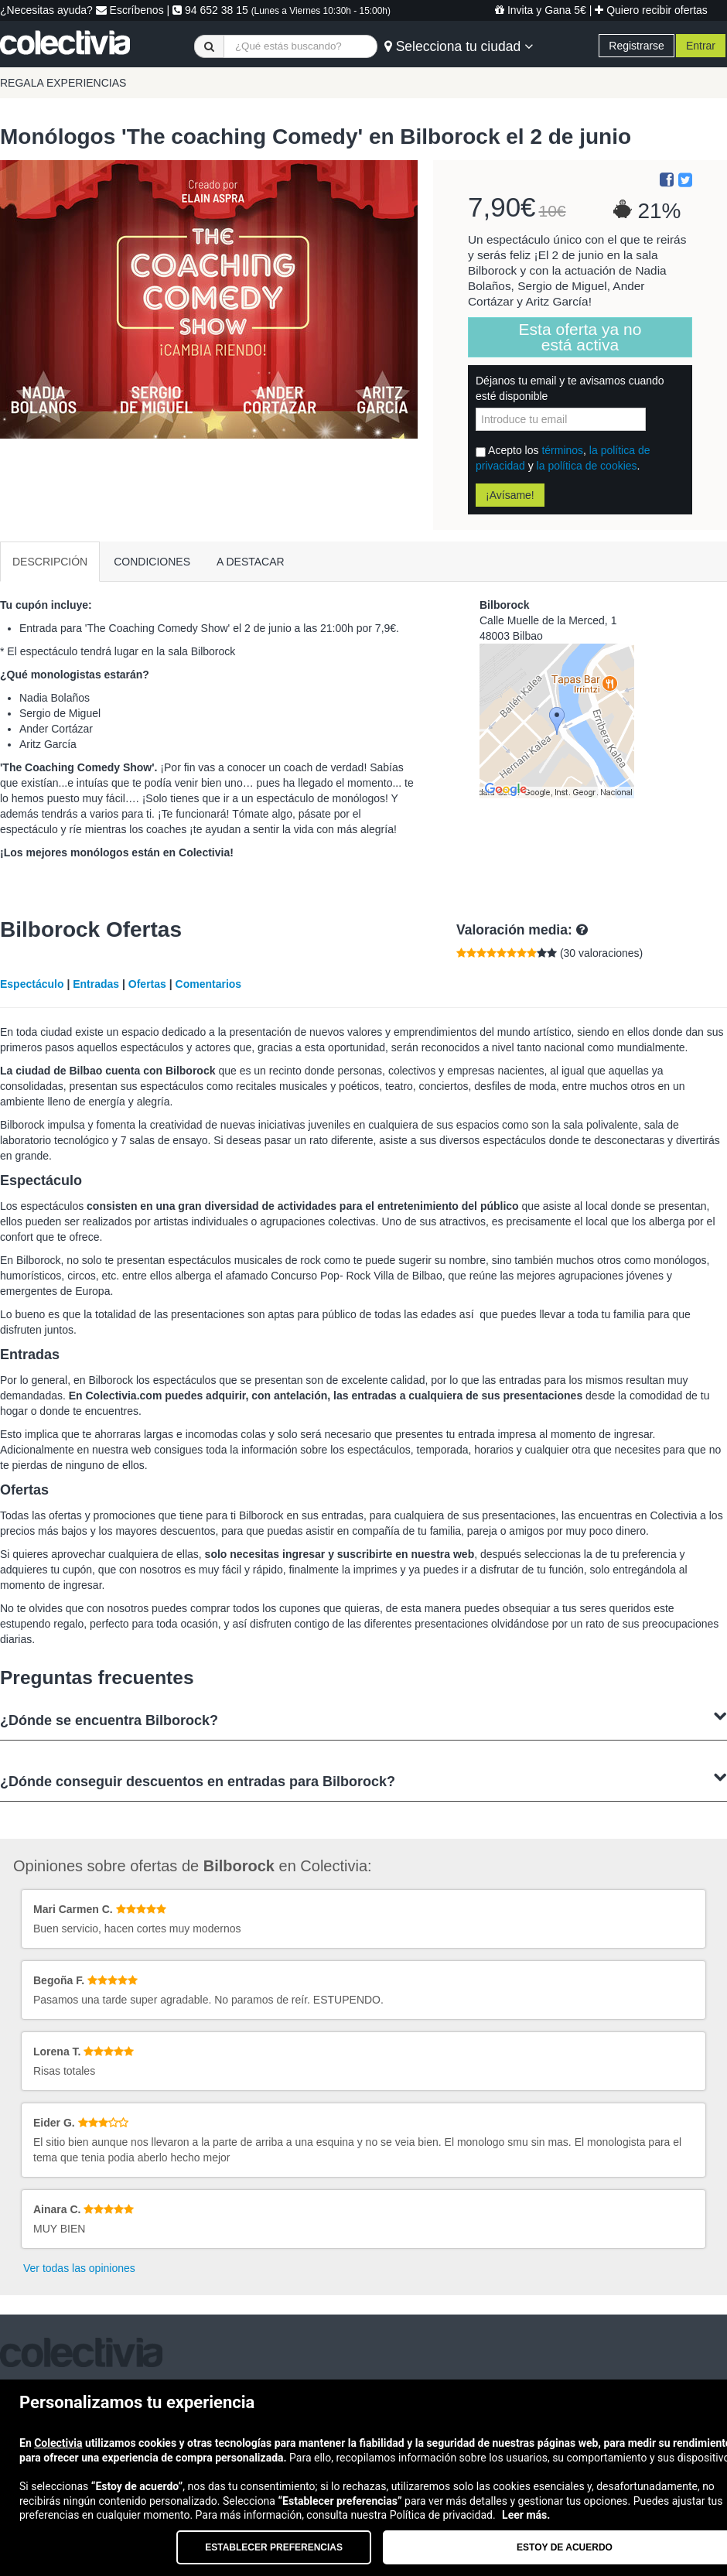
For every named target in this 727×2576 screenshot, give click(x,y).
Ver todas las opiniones (79, 2268)
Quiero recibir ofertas (651, 10)
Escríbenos (130, 10)
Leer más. (526, 2515)
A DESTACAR (251, 561)
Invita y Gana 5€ (540, 10)
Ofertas (147, 984)
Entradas (96, 984)
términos (562, 450)
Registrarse (636, 45)
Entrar (700, 45)
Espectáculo (31, 984)
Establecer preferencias (274, 2547)
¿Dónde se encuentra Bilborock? (363, 1718)
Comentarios (209, 984)
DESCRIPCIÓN (49, 561)
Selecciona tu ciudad (458, 46)
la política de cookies (587, 466)
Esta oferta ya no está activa (580, 337)
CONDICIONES (152, 561)
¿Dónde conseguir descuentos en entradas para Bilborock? (363, 1779)
